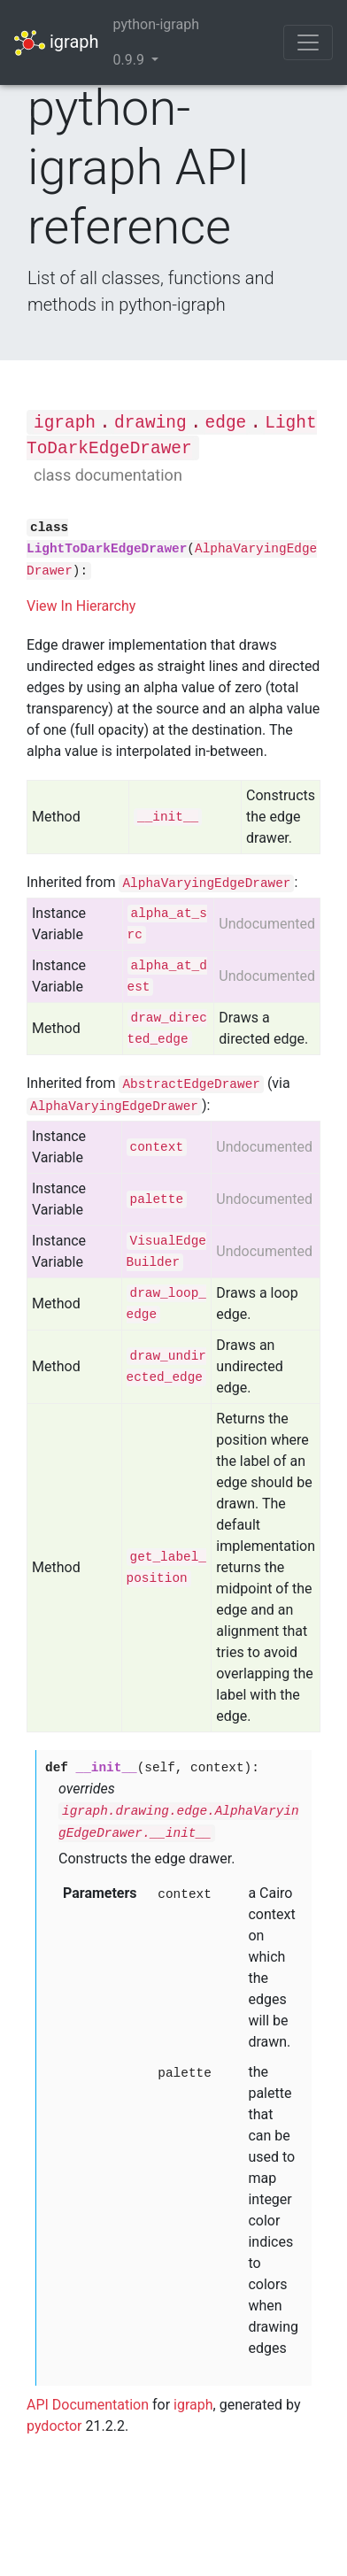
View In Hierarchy (81, 606)
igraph (56, 42)
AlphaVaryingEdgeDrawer (206, 883)
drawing (150, 423)
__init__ (167, 817)
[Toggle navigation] (308, 42)
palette (156, 1199)
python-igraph (156, 24)
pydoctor (54, 2426)
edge (226, 423)
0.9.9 (130, 59)
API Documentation (88, 2404)
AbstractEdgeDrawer (190, 1084)
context (156, 1147)
